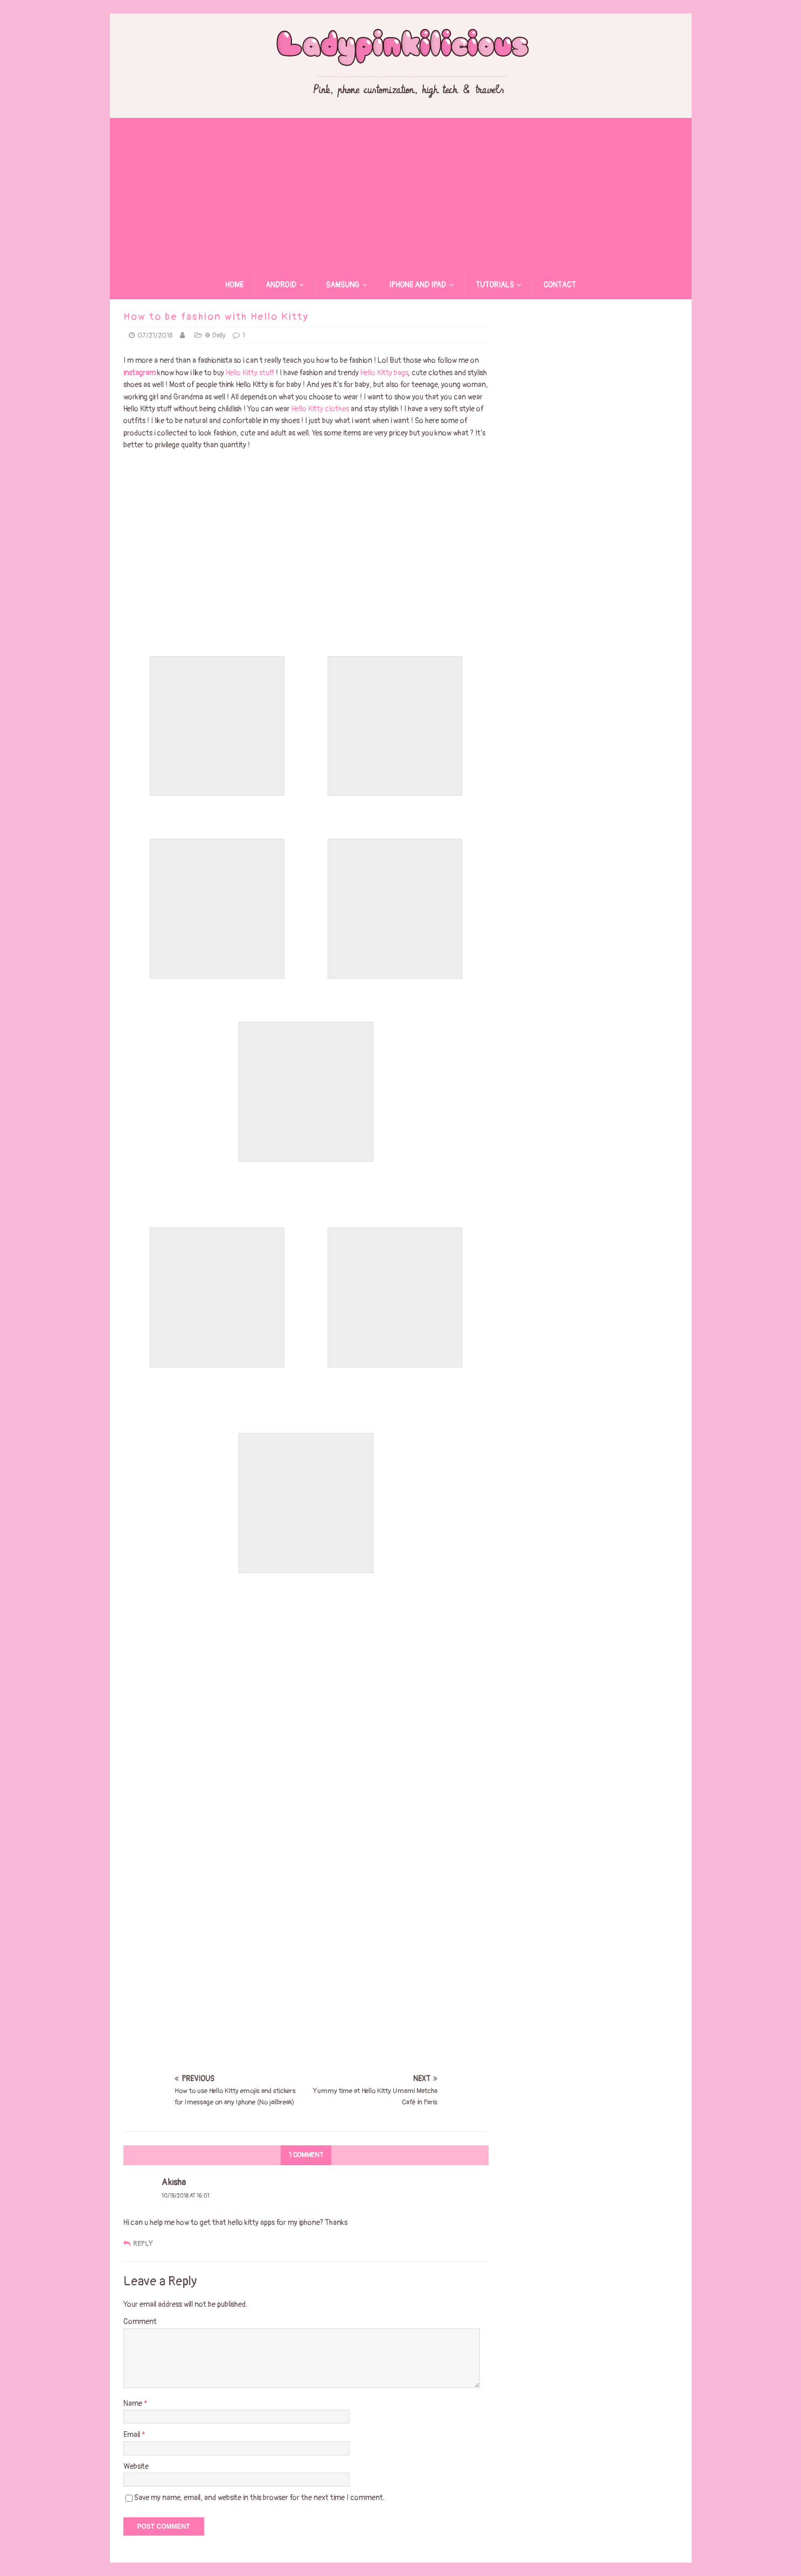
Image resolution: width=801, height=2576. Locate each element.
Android (281, 285)
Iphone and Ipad (417, 285)
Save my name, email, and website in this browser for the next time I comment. (259, 2497)
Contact (560, 285)
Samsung (342, 285)
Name (133, 2403)
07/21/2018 (155, 335)
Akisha (174, 2182)
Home (234, 285)
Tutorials (495, 285)
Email (132, 2434)
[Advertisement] (401, 193)
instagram (139, 372)
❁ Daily (215, 335)
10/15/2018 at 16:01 (186, 2196)
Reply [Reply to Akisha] (143, 2244)
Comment (140, 2321)
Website (136, 2466)
